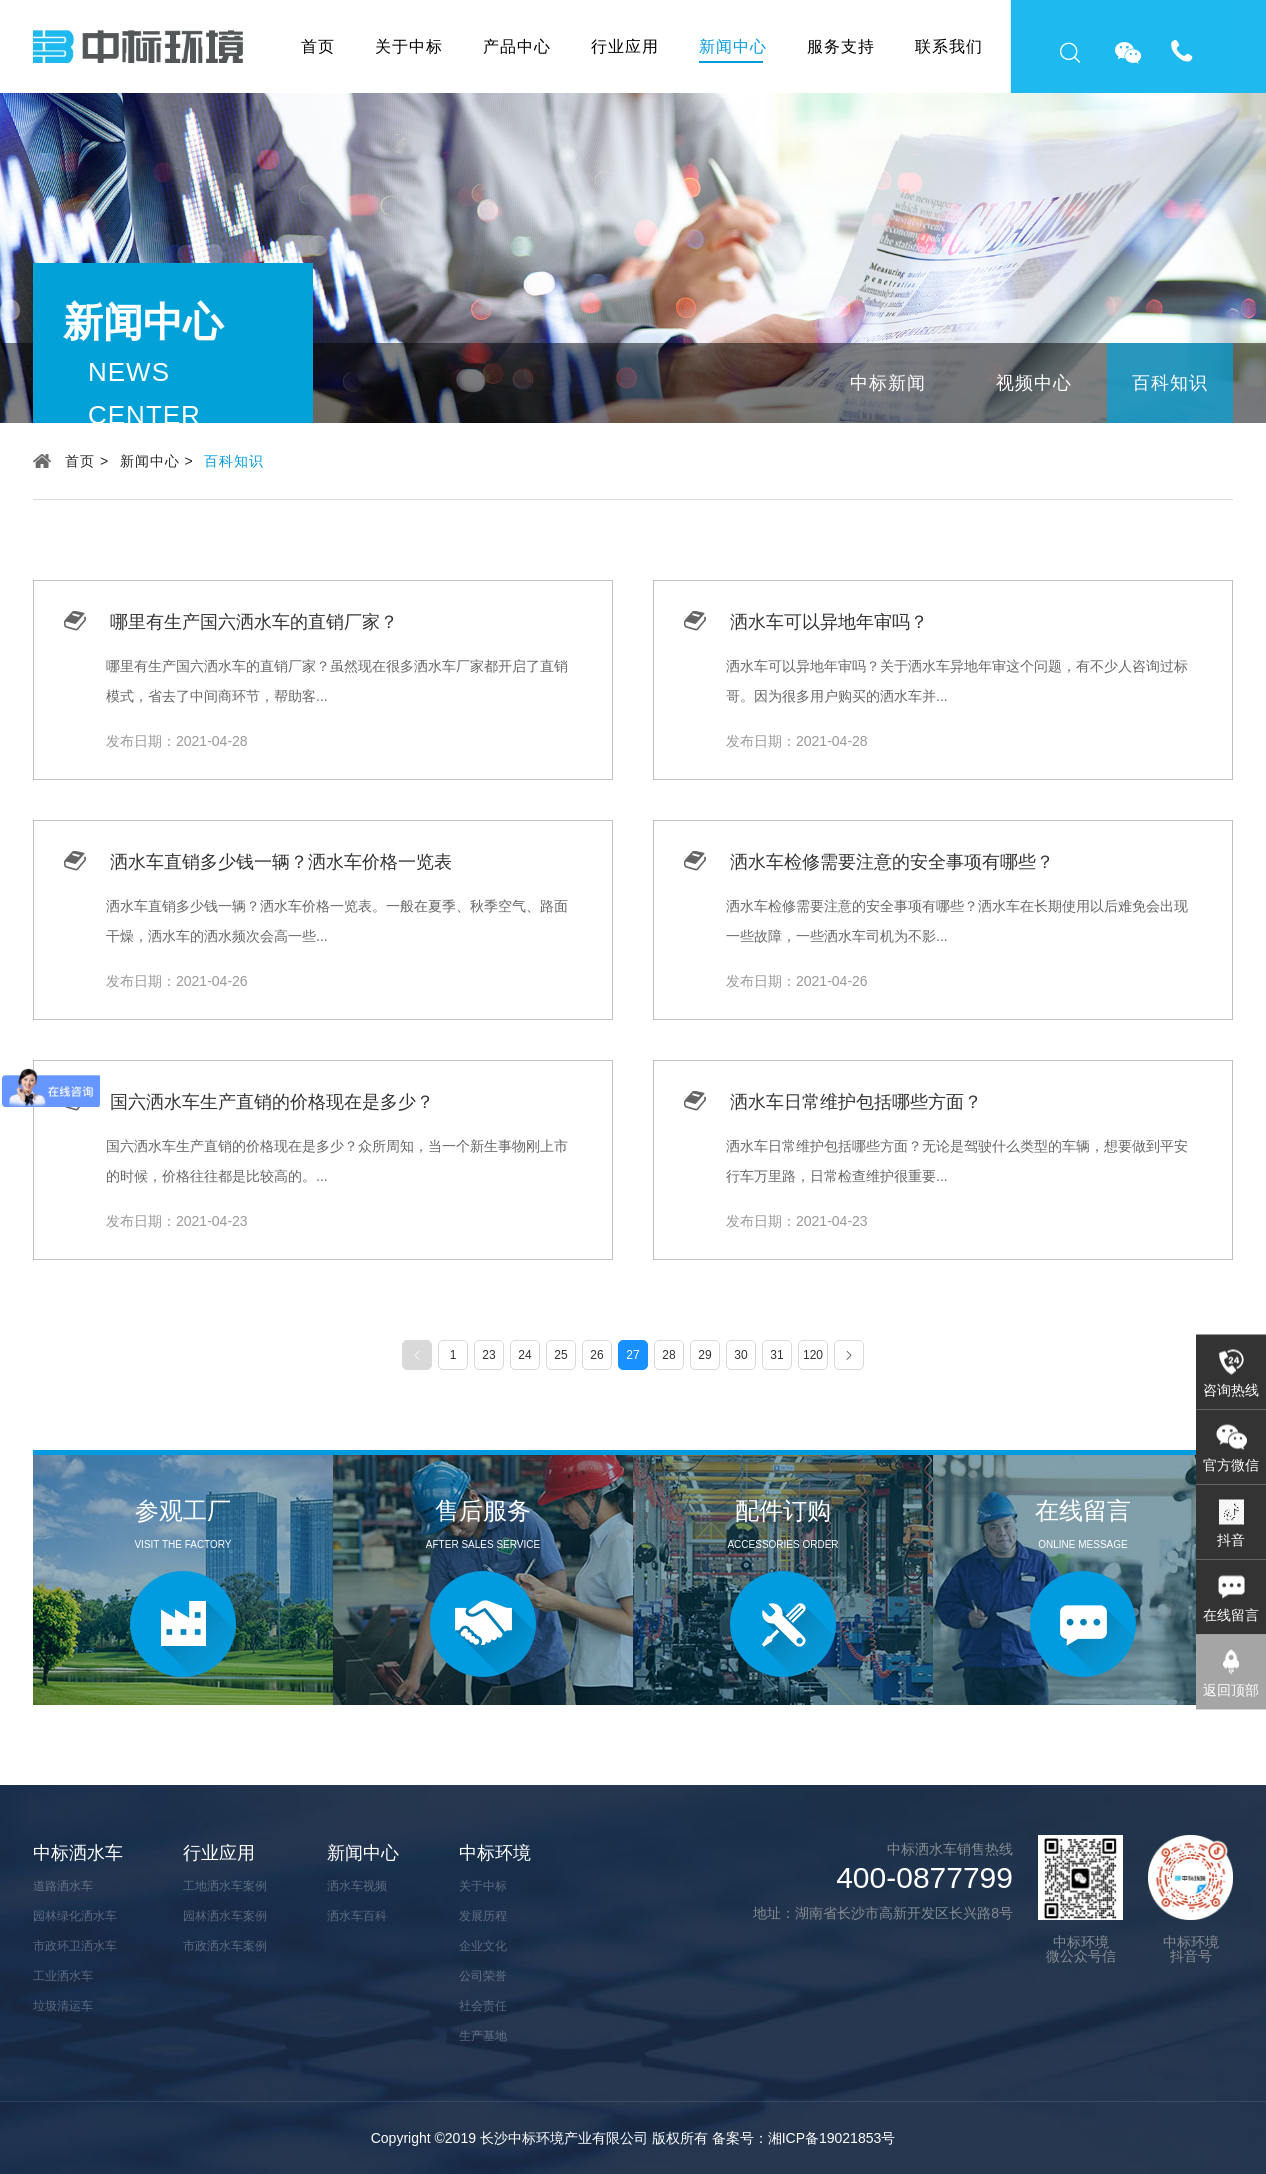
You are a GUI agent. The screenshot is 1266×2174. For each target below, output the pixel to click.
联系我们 (949, 46)
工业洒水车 (63, 1976)
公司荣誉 (483, 1976)
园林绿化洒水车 (75, 1916)
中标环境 (495, 1853)
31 (776, 1355)
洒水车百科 (357, 1916)
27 (632, 1355)
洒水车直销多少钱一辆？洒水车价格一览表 (281, 862)
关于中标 (409, 46)
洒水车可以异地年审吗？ (829, 622)
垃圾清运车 (63, 2006)
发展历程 (483, 1916)
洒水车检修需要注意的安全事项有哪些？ (892, 862)
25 (560, 1355)
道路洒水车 (63, 1886)
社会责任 (483, 2006)
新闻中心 (733, 46)
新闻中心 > (157, 461)
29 (704, 1355)
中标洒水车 (78, 1853)
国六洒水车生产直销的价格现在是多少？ (272, 1102)
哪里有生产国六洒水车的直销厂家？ (254, 622)
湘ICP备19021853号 (832, 2138)
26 (596, 1355)
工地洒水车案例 (225, 1886)
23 (488, 1355)
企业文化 (483, 1946)
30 (740, 1355)
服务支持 (841, 46)
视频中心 (1034, 383)
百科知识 (1170, 383)
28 (668, 1355)
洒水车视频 (357, 1886)
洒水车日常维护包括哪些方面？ (856, 1102)
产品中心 (517, 46)
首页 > (87, 461)
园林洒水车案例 (225, 1916)
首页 (318, 46)
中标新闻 (888, 383)
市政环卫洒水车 (75, 1946)
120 (813, 1355)
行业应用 (625, 46)
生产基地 (483, 2036)
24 (524, 1355)
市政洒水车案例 (225, 1946)
